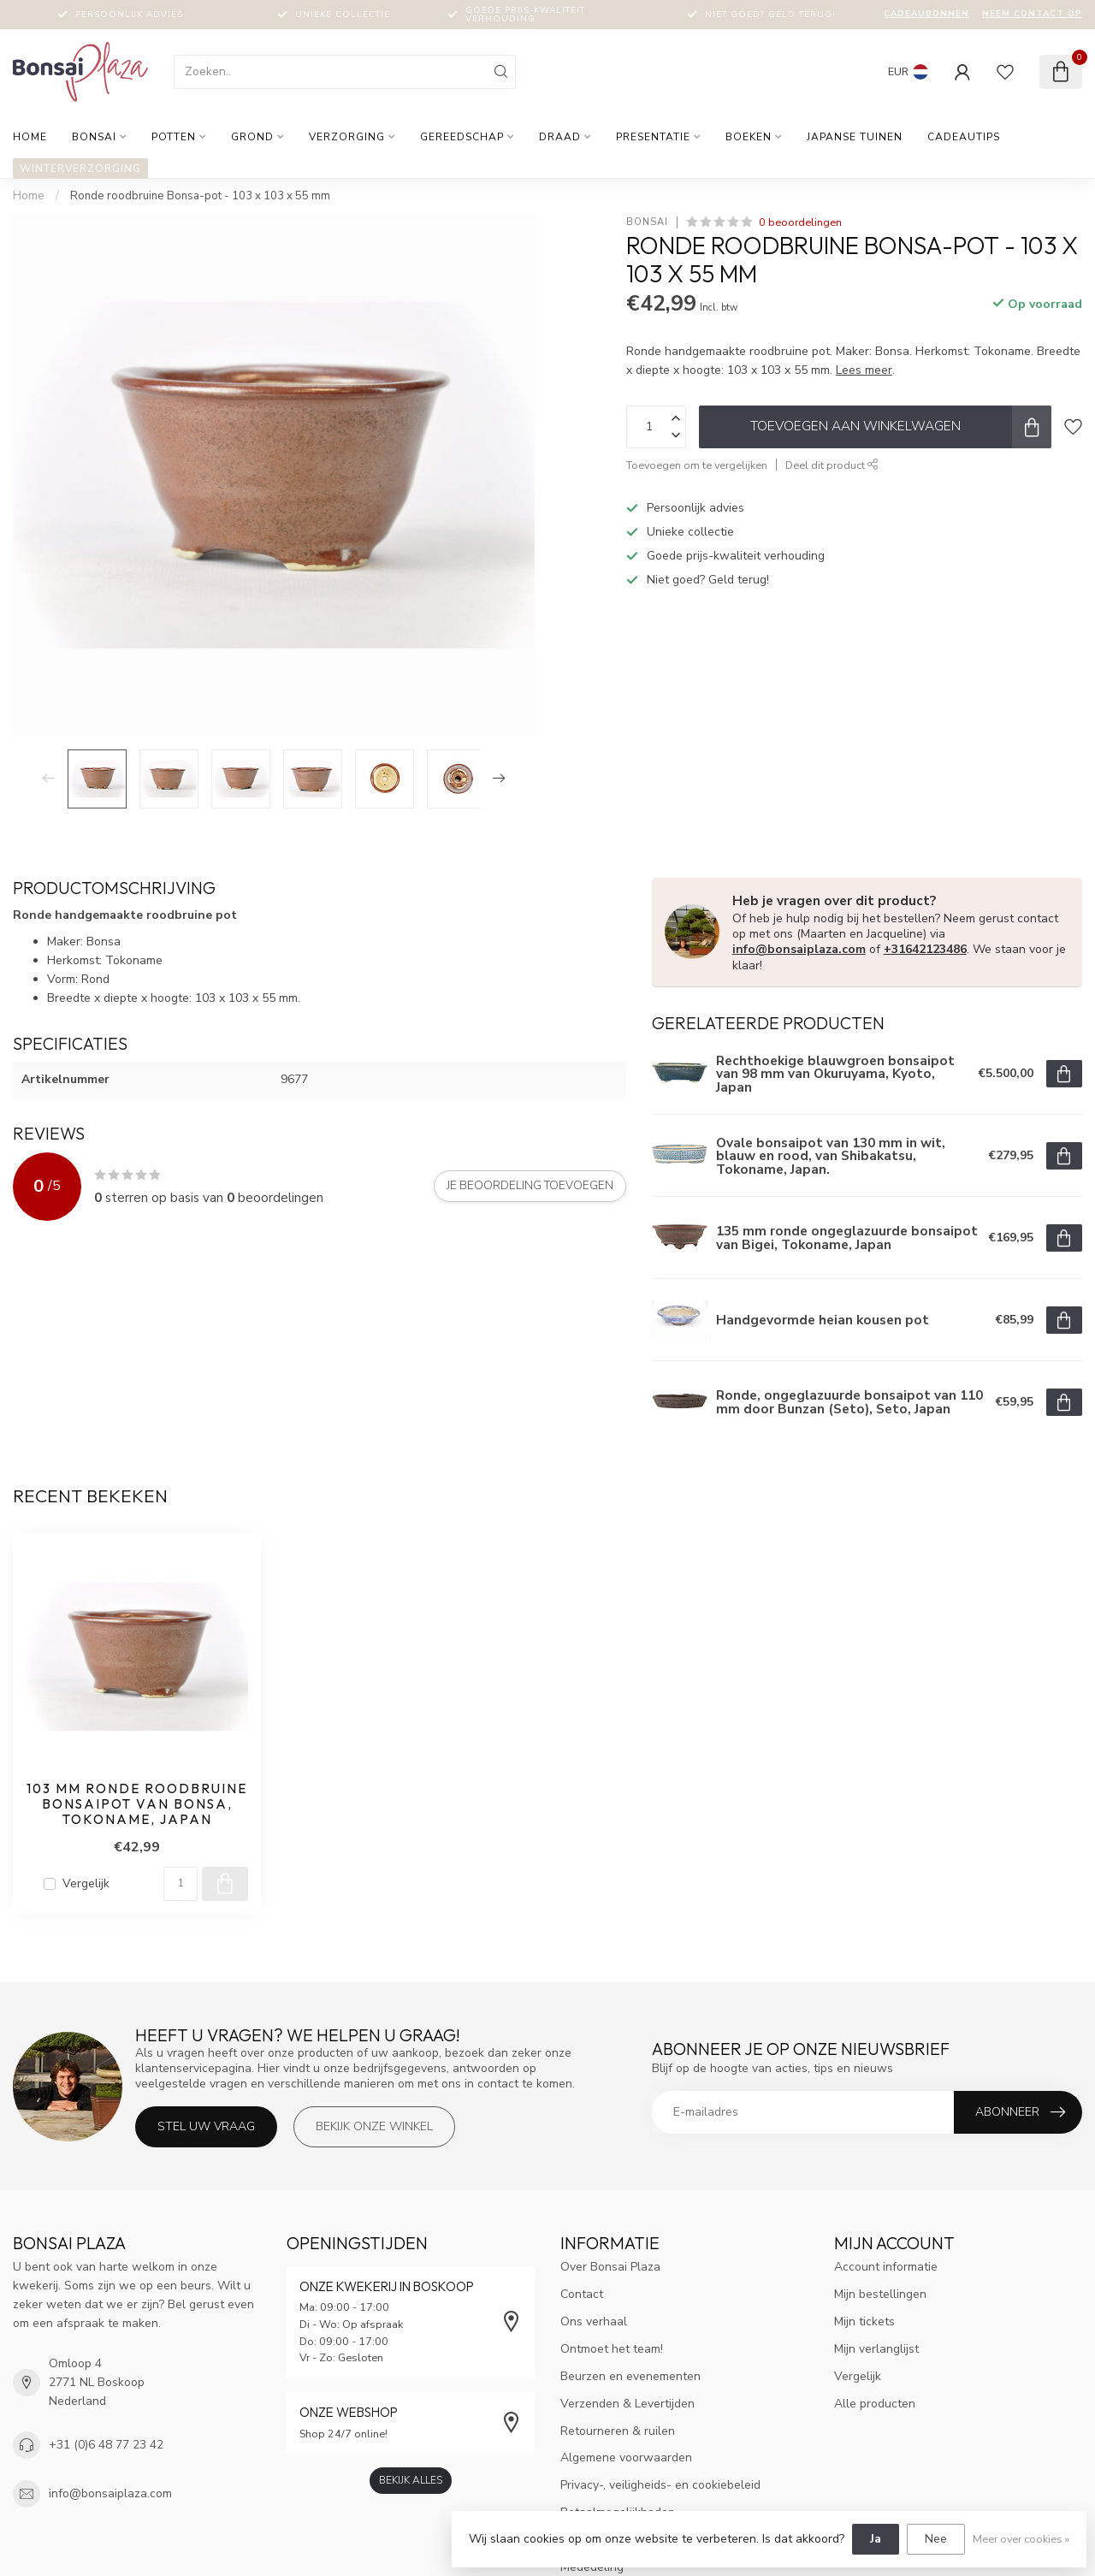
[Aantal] (180, 1884)
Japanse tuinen (855, 137)
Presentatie (653, 137)
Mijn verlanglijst (876, 2349)
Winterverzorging (80, 168)
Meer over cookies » (1021, 2539)
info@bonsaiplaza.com (799, 949)
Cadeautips (963, 137)
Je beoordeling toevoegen (530, 1185)
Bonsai (94, 137)
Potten (173, 137)
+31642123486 (925, 949)
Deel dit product (832, 465)
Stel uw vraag (206, 2126)
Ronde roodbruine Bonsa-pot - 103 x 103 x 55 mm (200, 196)
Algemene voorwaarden (626, 2457)
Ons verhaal (593, 2321)
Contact (581, 2294)
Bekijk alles (410, 2480)
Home (30, 137)
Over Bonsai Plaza (610, 2267)
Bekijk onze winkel (374, 2126)
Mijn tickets (864, 2321)
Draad (560, 137)
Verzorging (347, 137)
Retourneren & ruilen (617, 2431)
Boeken (748, 137)
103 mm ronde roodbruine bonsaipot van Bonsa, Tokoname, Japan (137, 1804)
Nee (936, 2539)
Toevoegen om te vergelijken (696, 465)
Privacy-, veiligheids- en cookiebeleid (660, 2485)
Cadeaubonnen (926, 14)
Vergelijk (86, 1883)
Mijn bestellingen (880, 2294)
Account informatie (886, 2267)
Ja (875, 2539)
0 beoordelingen (800, 222)
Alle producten (874, 2403)
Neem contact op (1032, 14)
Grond (252, 137)
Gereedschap (462, 137)
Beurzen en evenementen (630, 2376)
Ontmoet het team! (611, 2349)
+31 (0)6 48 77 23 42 (106, 2445)
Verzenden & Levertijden (627, 2403)
